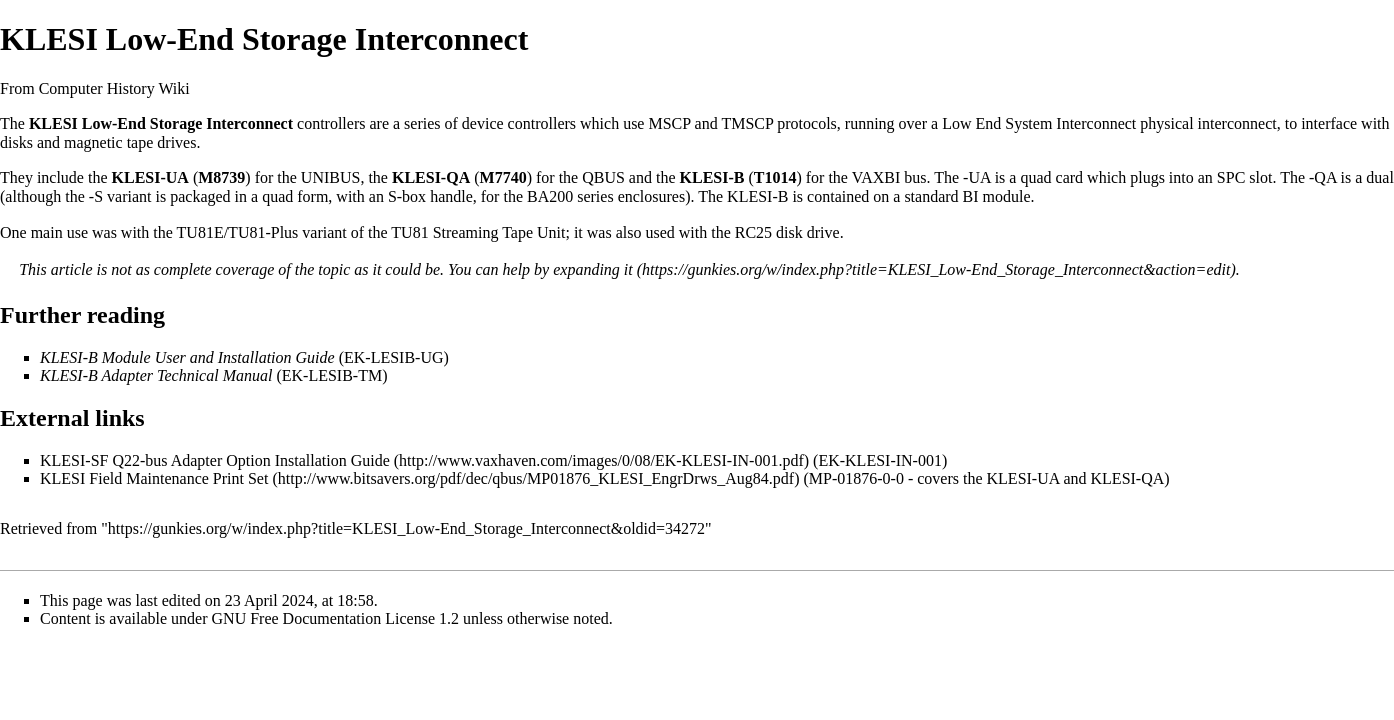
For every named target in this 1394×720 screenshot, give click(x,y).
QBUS (603, 177)
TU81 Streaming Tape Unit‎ (478, 232)
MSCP (669, 123)
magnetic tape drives (130, 142)
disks (16, 142)
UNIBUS (331, 177)
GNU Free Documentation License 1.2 (335, 618)
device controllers (519, 123)
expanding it (593, 269)
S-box (407, 196)
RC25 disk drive (787, 232)
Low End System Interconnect (1039, 123)
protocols (807, 123)
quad (1035, 177)
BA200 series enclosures (606, 196)
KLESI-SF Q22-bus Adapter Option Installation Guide (215, 460)
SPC (1231, 177)
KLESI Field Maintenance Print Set (154, 478)
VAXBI (876, 177)
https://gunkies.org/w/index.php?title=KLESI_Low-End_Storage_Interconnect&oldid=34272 (406, 528)
